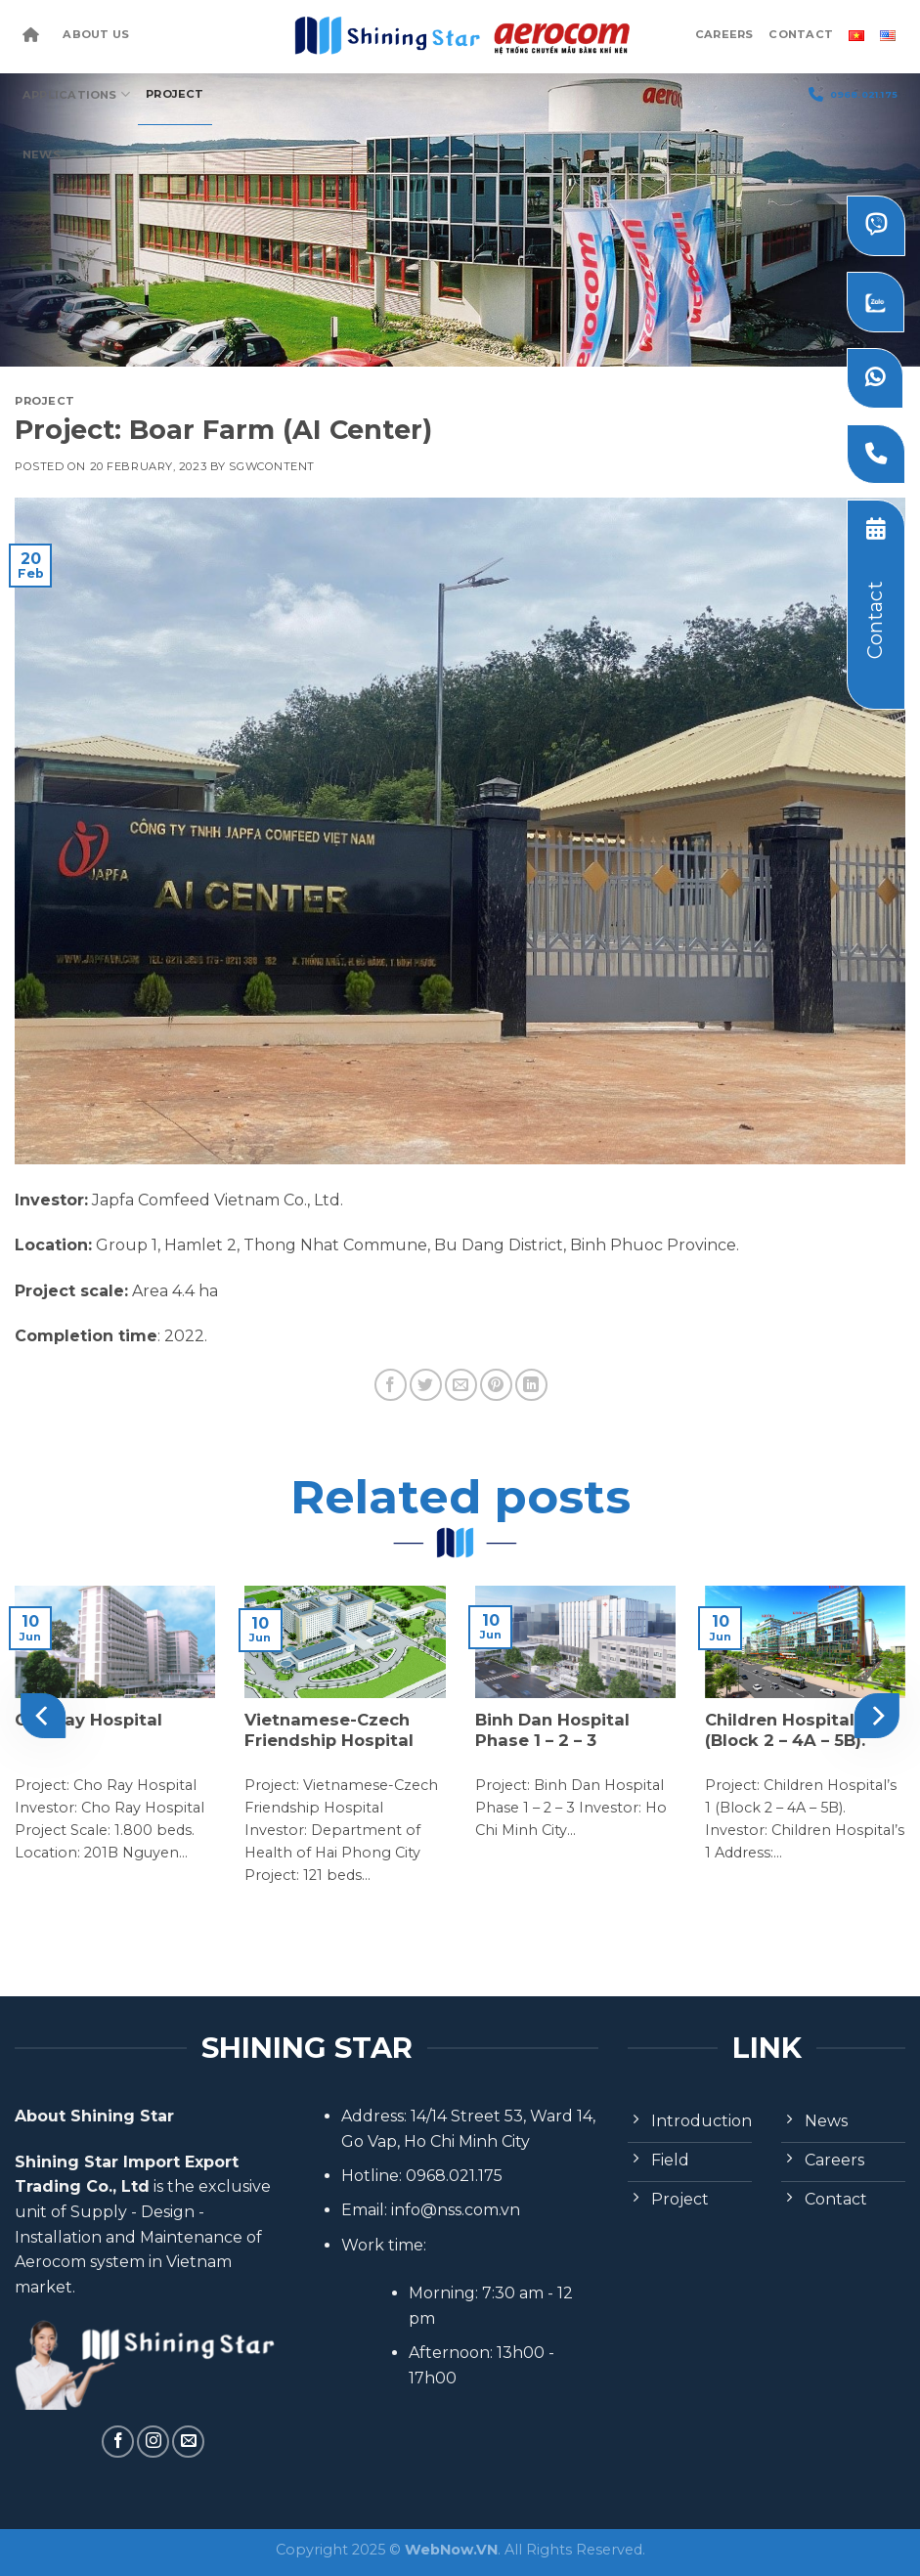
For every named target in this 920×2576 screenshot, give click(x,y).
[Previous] (43, 1716)
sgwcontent (272, 466)
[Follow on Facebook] (118, 2441)
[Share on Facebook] (390, 1385)
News (41, 154)
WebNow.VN (451, 2549)
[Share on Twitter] (426, 1385)
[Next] (877, 1716)
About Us (96, 34)
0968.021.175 (853, 94)
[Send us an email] (188, 2441)
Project (175, 94)
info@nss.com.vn (455, 2210)
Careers (724, 34)
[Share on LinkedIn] (531, 1385)
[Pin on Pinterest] (496, 1385)
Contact (800, 34)
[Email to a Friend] (461, 1385)
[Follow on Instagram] (153, 2441)
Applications (76, 94)
